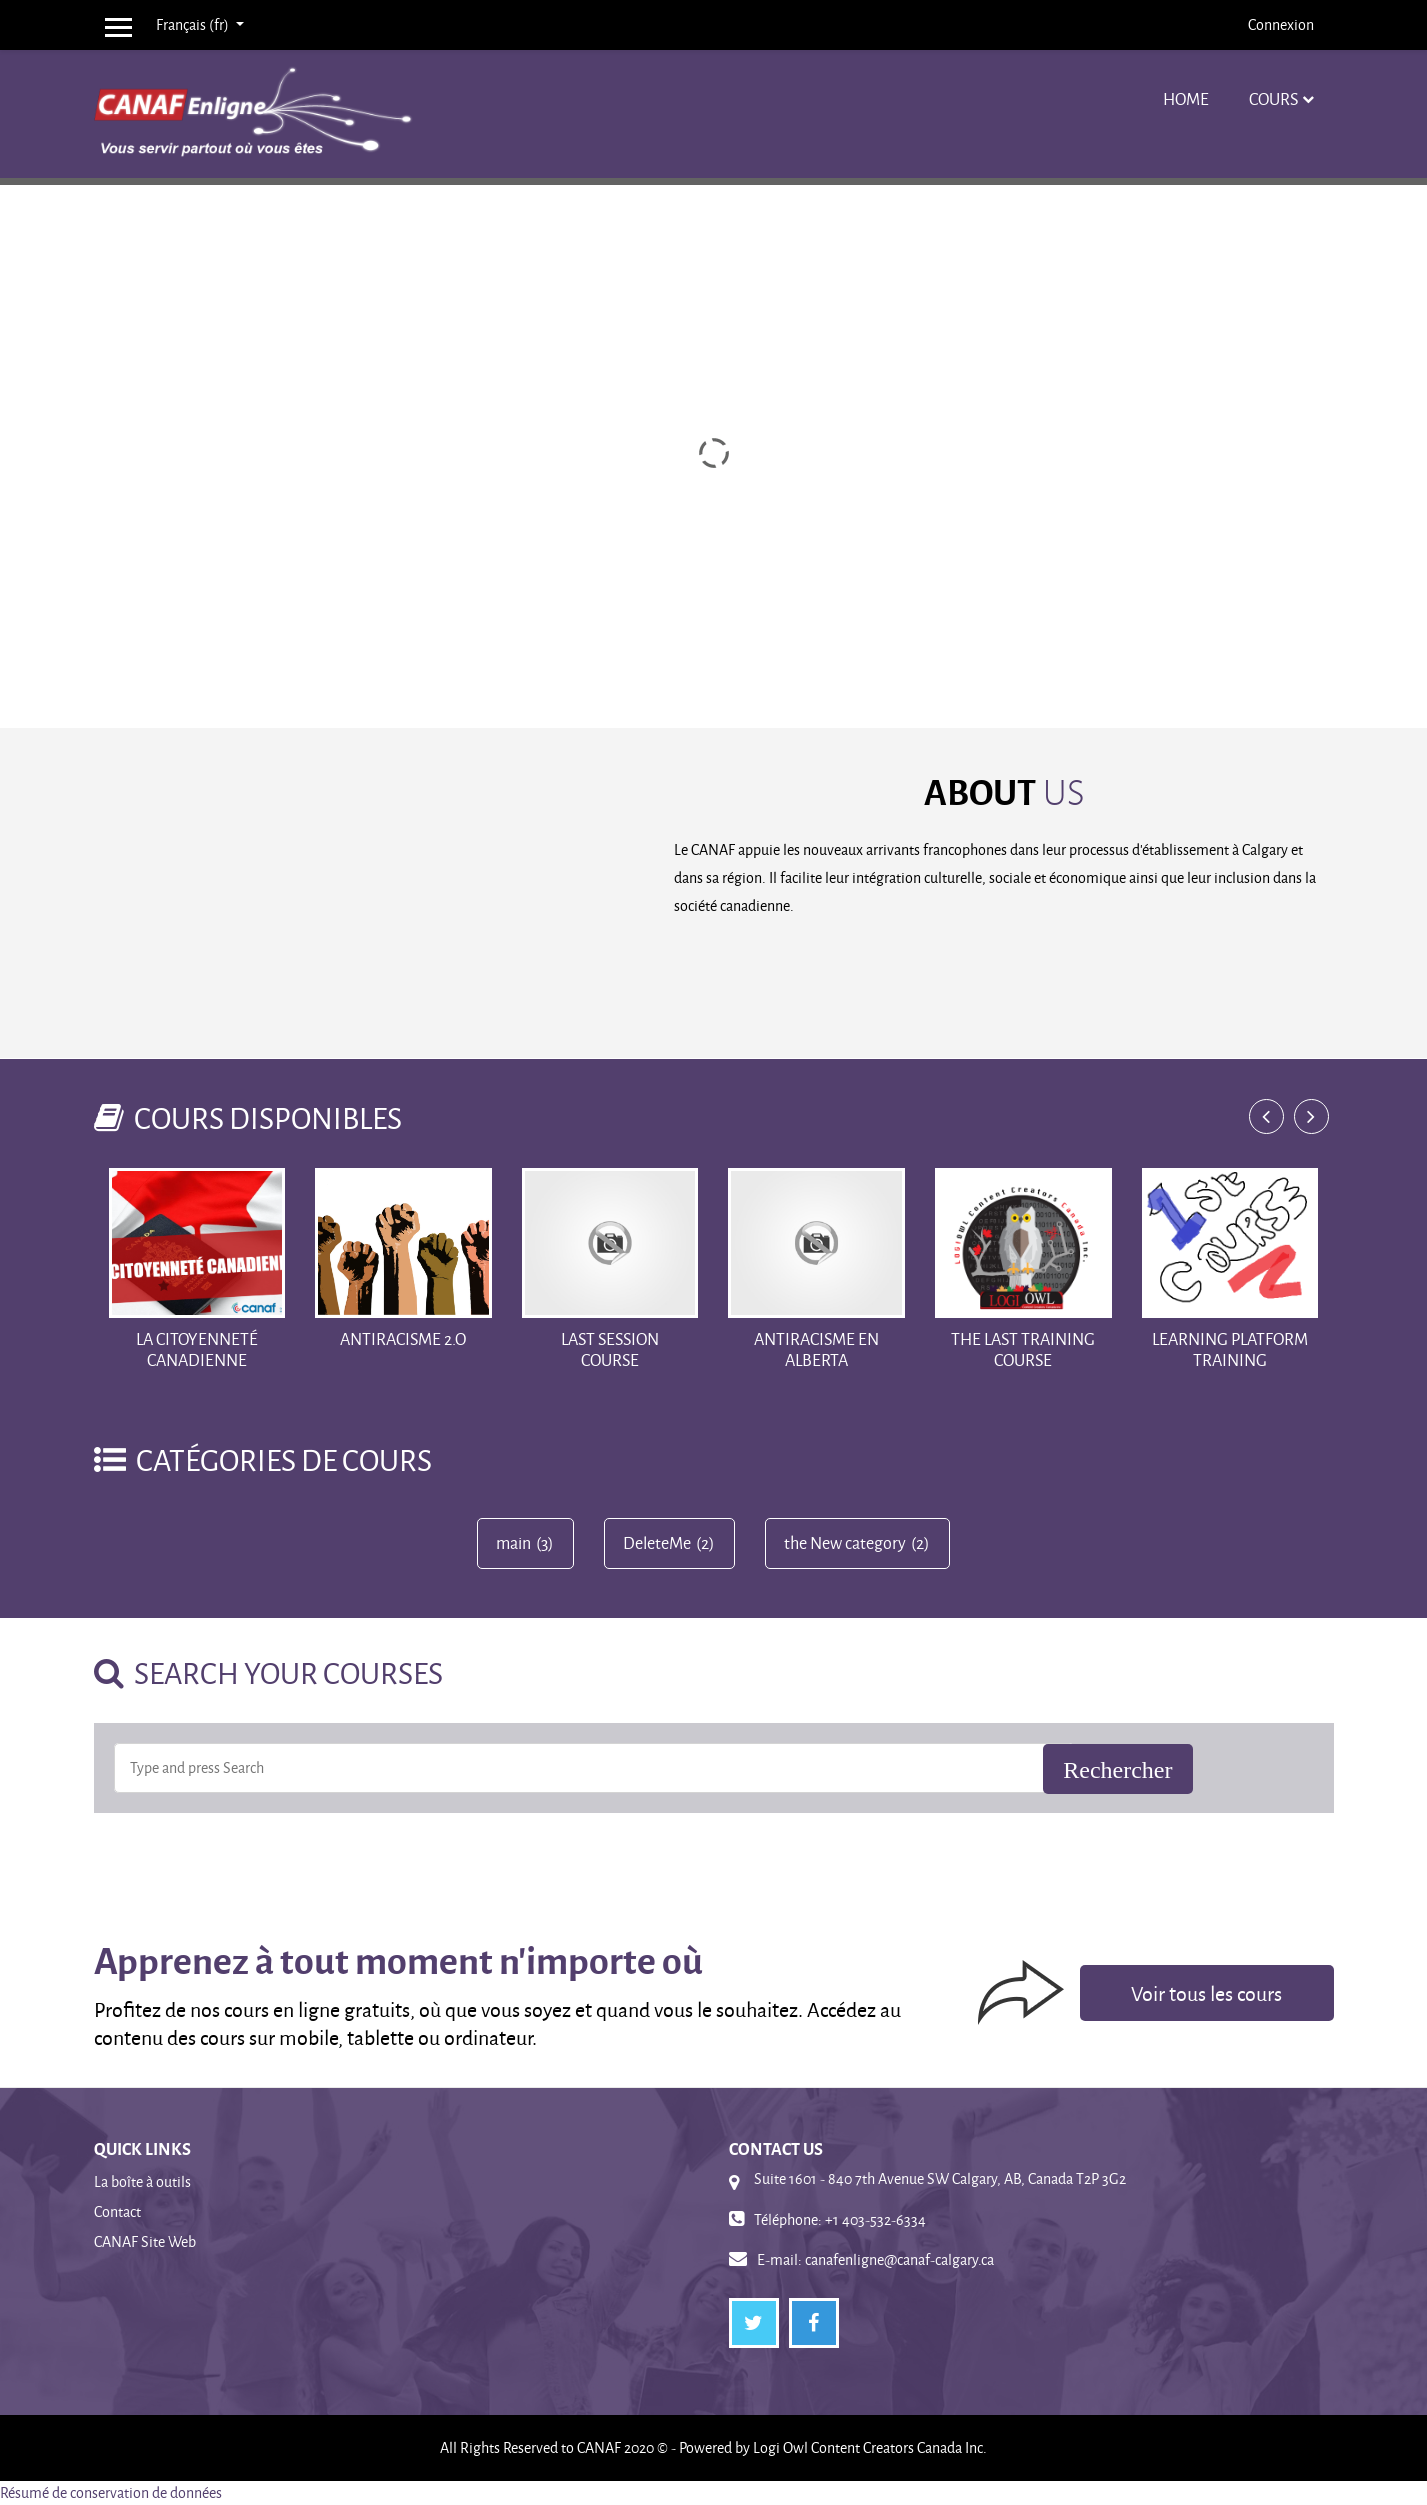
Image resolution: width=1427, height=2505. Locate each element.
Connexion (1281, 24)
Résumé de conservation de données (111, 2492)
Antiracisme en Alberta (816, 1349)
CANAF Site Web (145, 2241)
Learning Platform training (1230, 1349)
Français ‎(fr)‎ (194, 24)
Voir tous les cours (1206, 1993)
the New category (845, 1543)
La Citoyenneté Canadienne (197, 1349)
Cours (1273, 98)
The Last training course (1023, 1349)
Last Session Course (610, 1349)
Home (1186, 98)
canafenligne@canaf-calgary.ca (899, 2259)
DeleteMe (657, 1543)
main (513, 1543)
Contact (117, 2211)
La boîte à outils (142, 2181)
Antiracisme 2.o (403, 1338)
